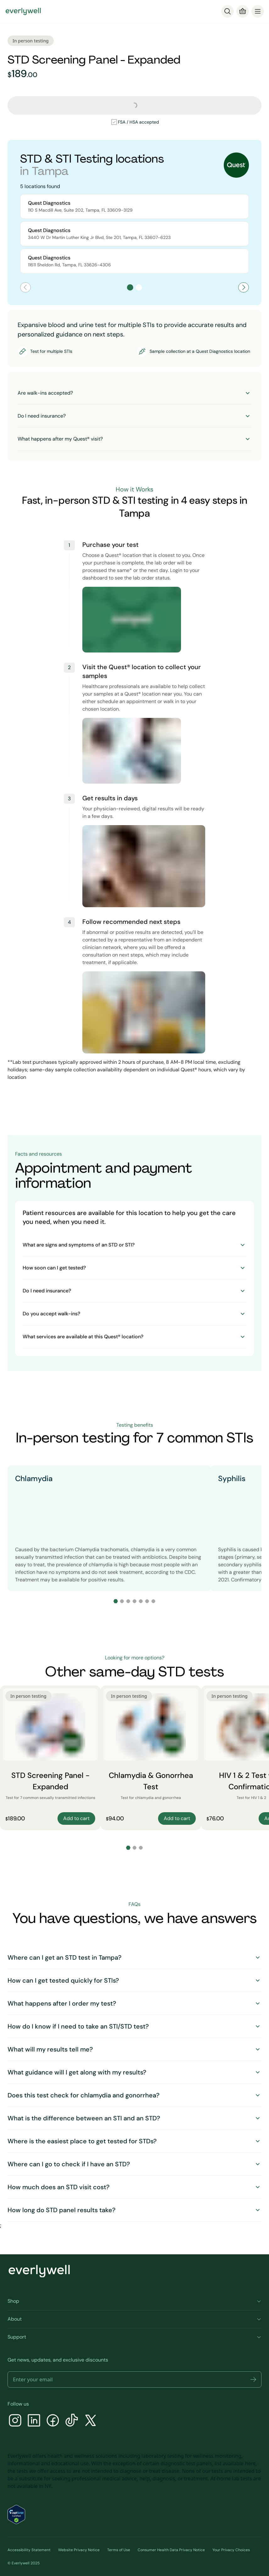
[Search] (227, 11)
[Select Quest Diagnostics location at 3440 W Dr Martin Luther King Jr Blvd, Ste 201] (134, 233)
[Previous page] (25, 287)
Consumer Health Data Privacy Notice (171, 2549)
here (250, 2463)
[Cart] (242, 11)
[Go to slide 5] (141, 1601)
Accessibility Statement (29, 2549)
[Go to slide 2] (122, 1601)
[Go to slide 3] (128, 1601)
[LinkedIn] (33, 2421)
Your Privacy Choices (231, 2549)
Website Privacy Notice (79, 2549)
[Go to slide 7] (153, 1601)
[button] (253, 2379)
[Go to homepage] (23, 11)
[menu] (257, 11)
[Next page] (243, 287)
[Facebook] (52, 2421)
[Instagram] (15, 2421)
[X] (90, 2421)
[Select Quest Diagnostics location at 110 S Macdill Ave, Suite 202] (134, 206)
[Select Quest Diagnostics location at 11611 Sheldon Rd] (134, 261)
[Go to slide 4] (134, 1601)
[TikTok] (71, 2421)
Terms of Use (118, 2549)
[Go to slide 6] (147, 1601)
